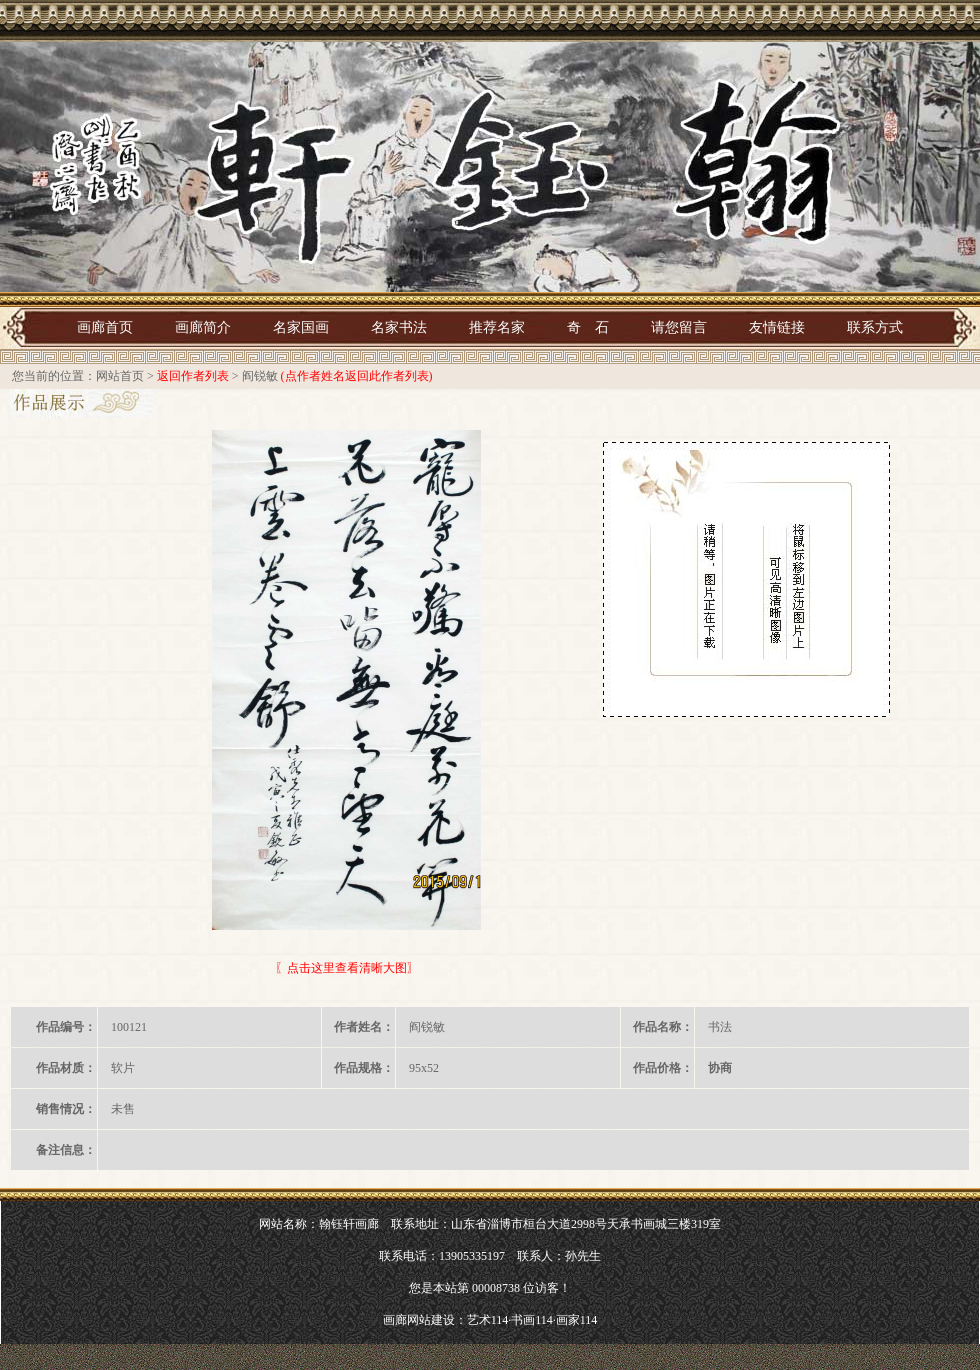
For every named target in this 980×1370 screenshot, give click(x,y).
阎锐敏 (260, 376)
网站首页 (120, 376)
